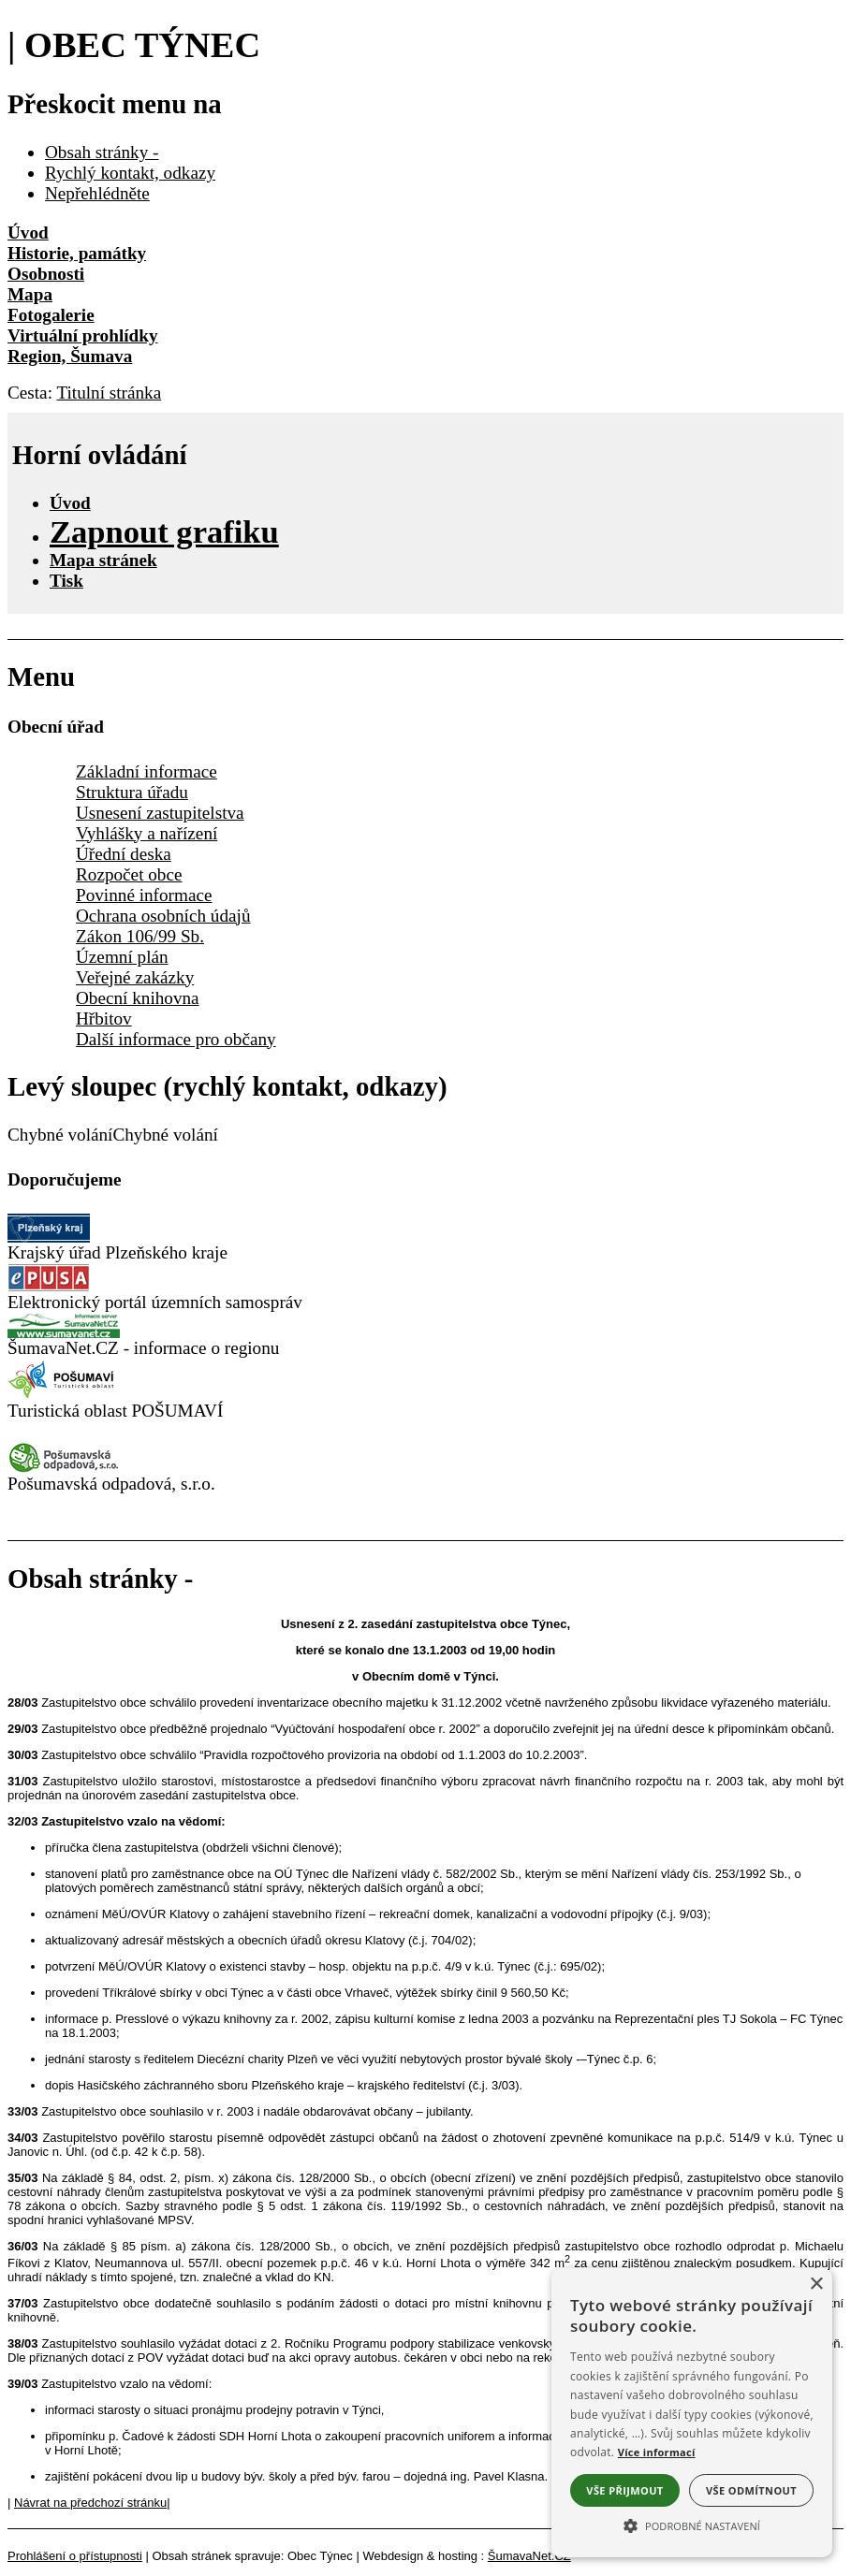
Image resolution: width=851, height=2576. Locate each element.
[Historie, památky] (425, 253)
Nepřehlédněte (97, 193)
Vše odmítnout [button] (751, 2490)
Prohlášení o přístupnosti (74, 2556)
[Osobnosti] (425, 274)
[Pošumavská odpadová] (63, 1467)
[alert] (691, 2412)
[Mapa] (425, 294)
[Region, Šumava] (425, 356)
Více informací (657, 2452)
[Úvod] (425, 233)
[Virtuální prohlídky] (425, 336)
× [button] (816, 2285)
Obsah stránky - (102, 152)
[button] (692, 2524)
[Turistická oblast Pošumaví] (63, 1394)
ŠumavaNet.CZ (529, 2556)
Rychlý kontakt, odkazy (130, 172)
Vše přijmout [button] (624, 2490)
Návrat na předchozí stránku (90, 2503)
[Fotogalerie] (425, 315)
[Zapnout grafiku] (164, 531)
